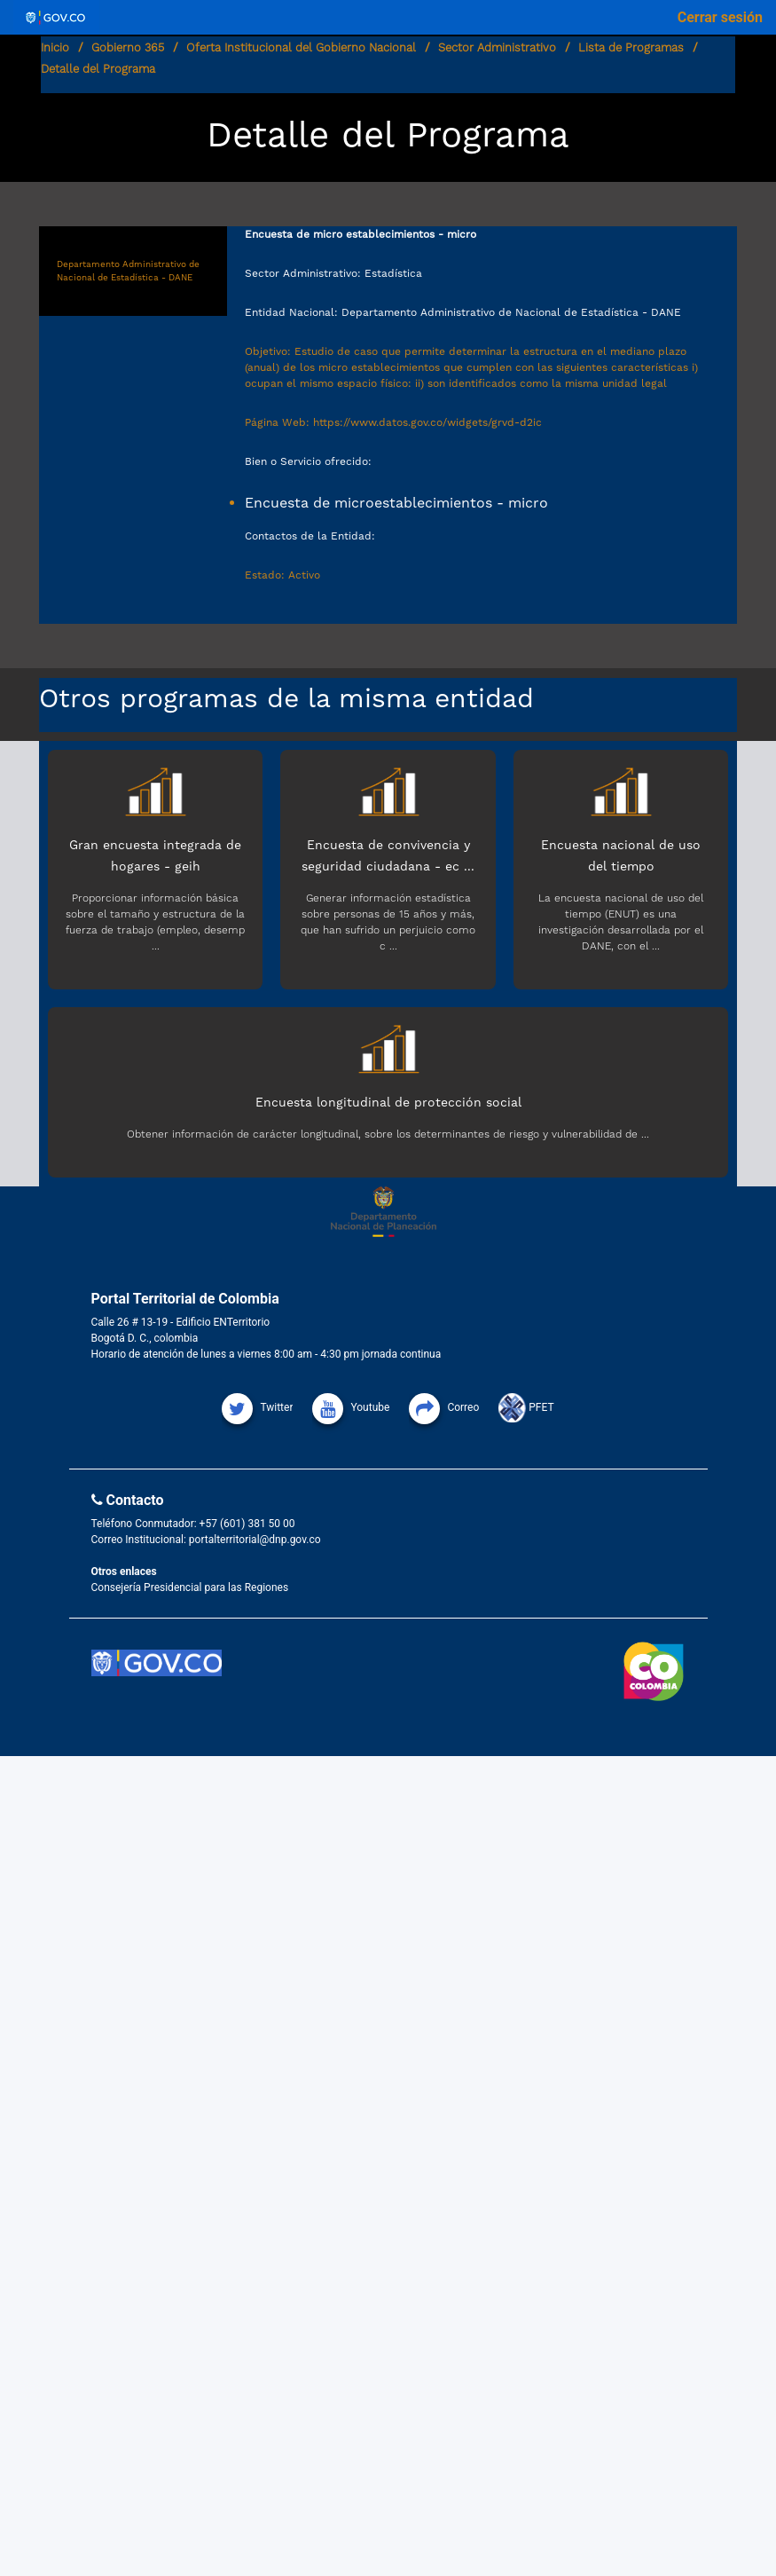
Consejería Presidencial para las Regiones (190, 1587)
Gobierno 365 (127, 47)
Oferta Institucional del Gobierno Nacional (301, 47)
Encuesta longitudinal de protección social (388, 1102)
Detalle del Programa (98, 68)
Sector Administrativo (497, 47)
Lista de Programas (631, 47)
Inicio (55, 47)
